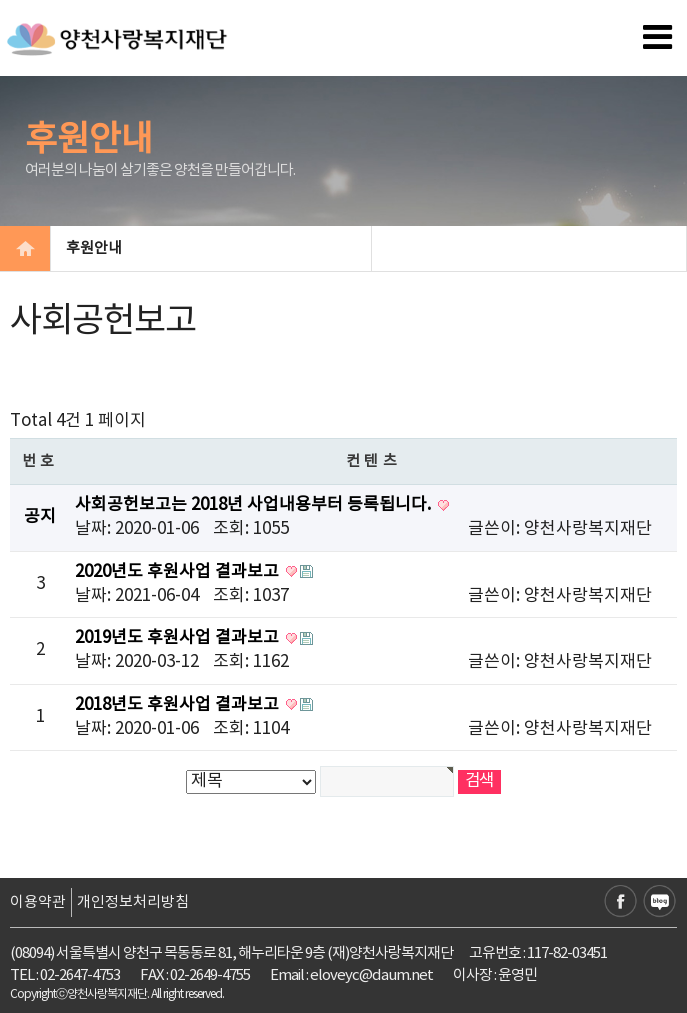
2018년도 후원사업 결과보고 (179, 705)
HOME (25, 248)
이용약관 (38, 902)
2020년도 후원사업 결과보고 (179, 572)
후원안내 (209, 248)
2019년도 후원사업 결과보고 (179, 638)
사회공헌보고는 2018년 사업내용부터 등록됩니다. (255, 505)
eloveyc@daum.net (371, 975)
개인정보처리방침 (133, 902)
